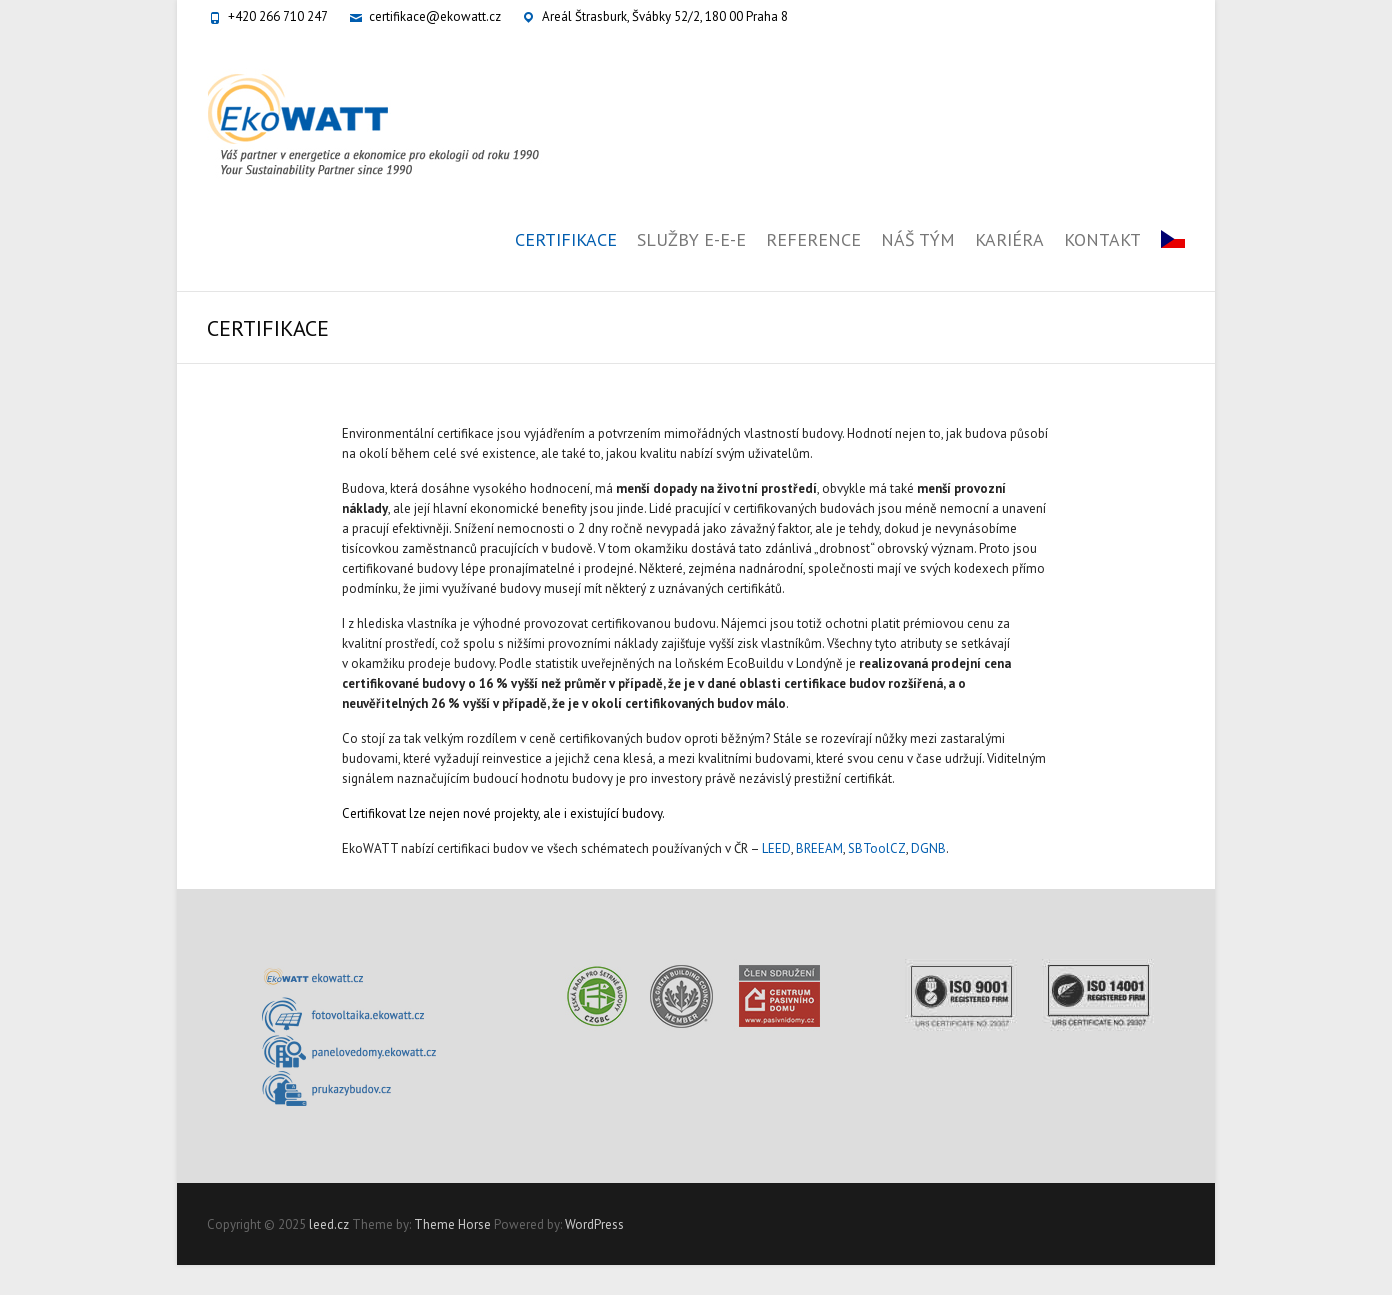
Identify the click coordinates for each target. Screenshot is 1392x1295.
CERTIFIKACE (566, 239)
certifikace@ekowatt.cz (435, 16)
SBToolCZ (877, 848)
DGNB (928, 848)
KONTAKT (1102, 239)
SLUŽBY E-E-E (691, 239)
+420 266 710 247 (278, 16)
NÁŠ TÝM (918, 239)
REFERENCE (813, 239)
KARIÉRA (1009, 239)
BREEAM (819, 848)
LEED (776, 848)
